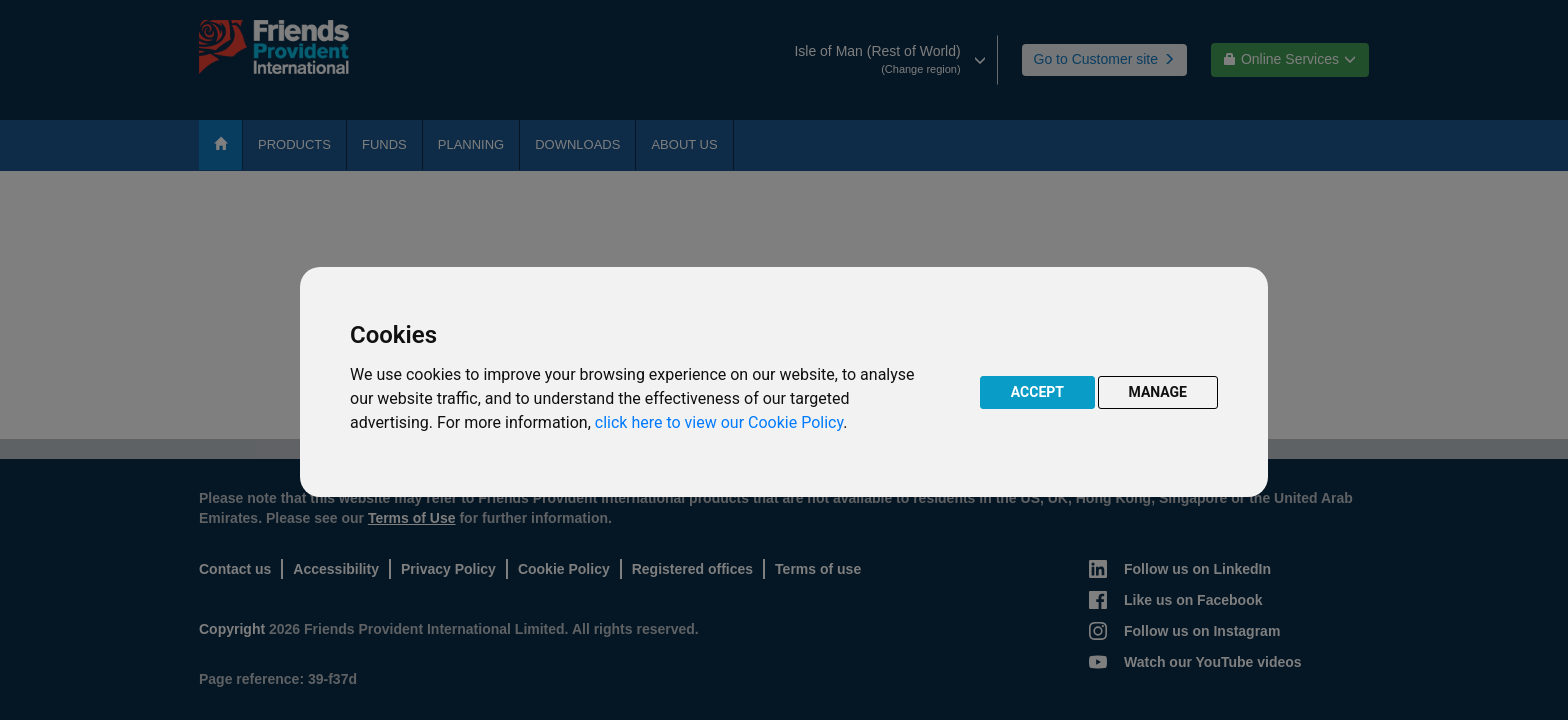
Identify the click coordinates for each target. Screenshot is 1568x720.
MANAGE (1158, 392)
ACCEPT (1037, 392)
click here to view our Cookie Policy (719, 422)
